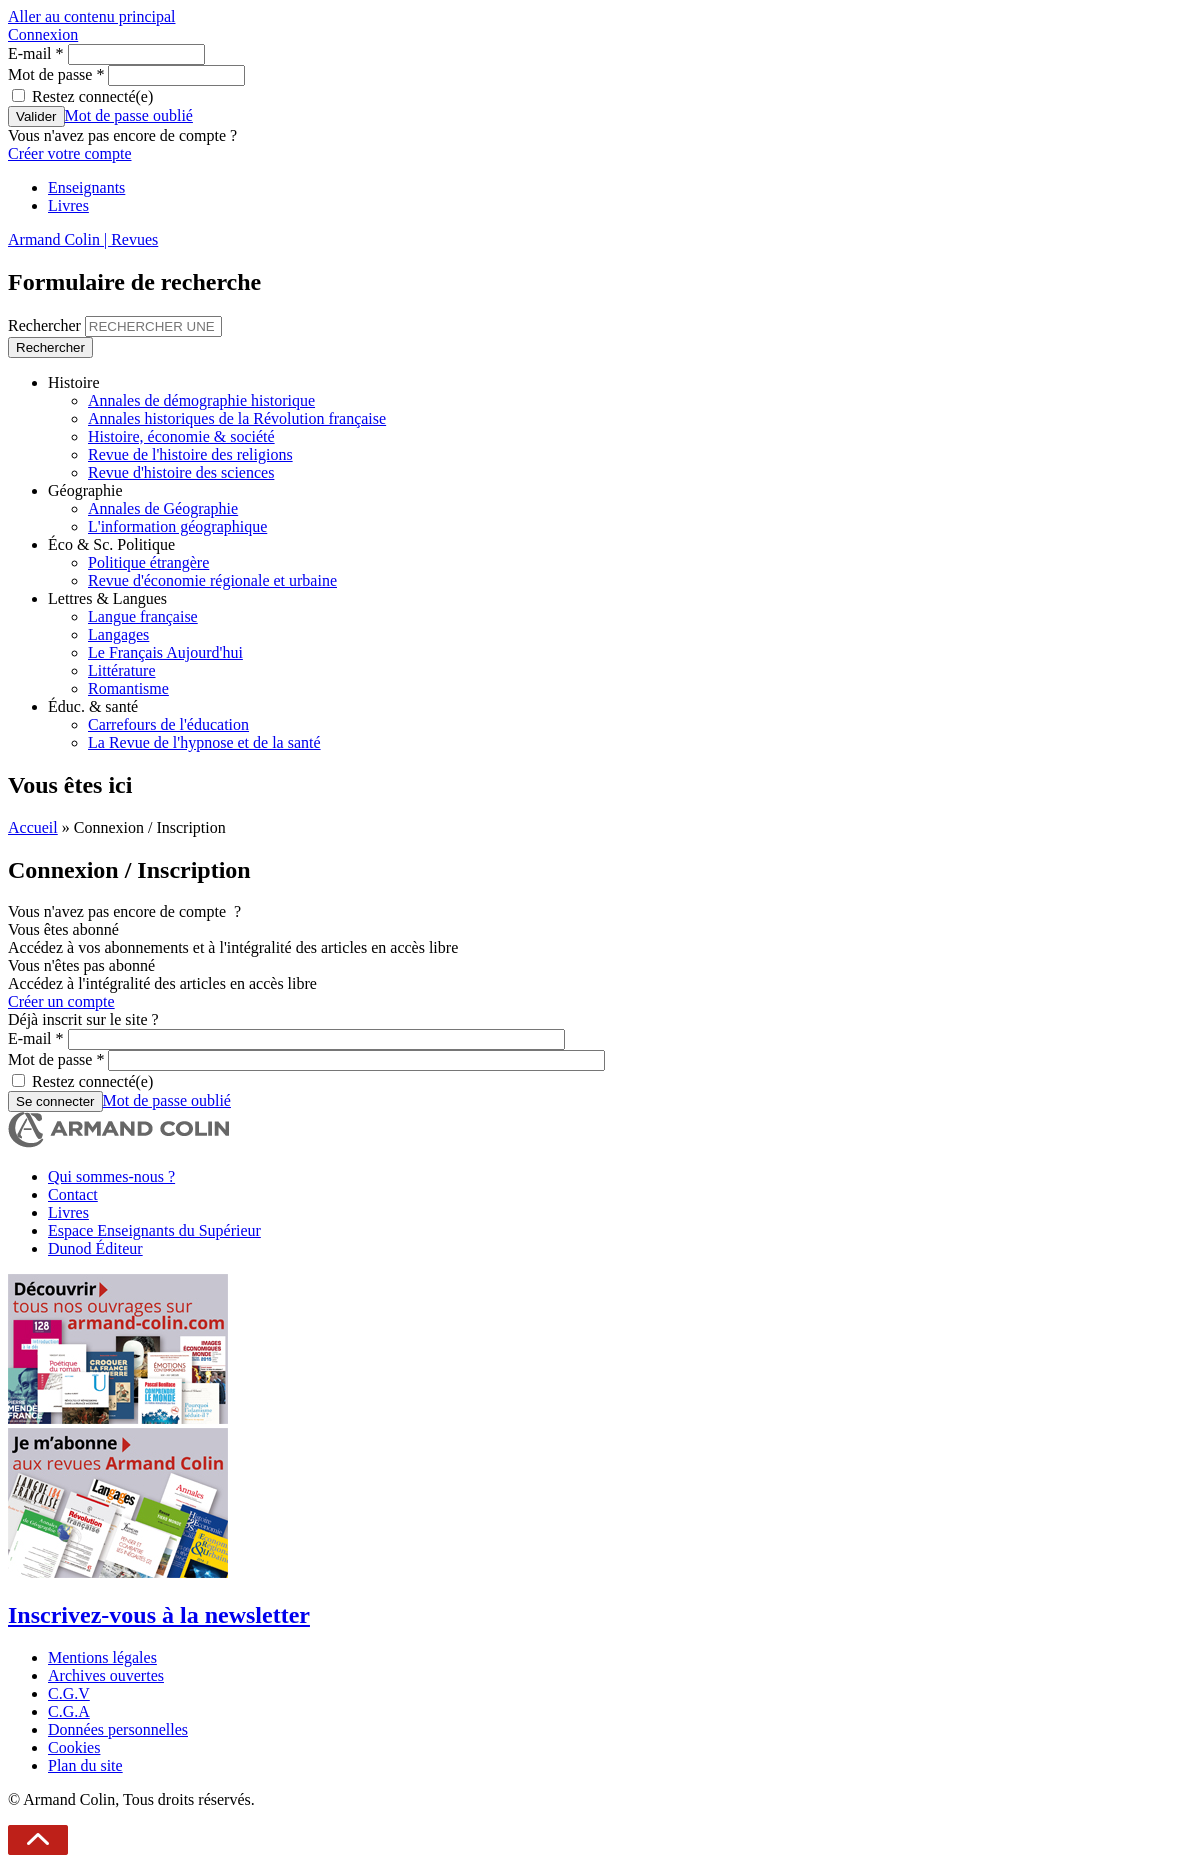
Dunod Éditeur (95, 1248)
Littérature (122, 670)
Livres (68, 205)
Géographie (85, 490)
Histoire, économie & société (181, 436)
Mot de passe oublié (129, 115)
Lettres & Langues (107, 598)
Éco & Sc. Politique (111, 544)
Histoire (74, 382)
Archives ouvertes (106, 1675)
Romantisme (128, 688)
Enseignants (86, 187)
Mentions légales (102, 1657)
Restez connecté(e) (92, 96)
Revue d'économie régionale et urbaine (212, 580)
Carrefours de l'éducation (168, 724)
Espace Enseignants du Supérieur (154, 1230)
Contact (73, 1194)
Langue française (143, 616)
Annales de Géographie (163, 508)
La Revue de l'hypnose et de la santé (204, 742)
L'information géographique (177, 526)
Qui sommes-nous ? (111, 1176)
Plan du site (85, 1765)
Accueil (33, 827)
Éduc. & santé (93, 706)
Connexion (43, 34)
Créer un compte (61, 1001)
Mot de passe (56, 74)
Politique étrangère (148, 562)
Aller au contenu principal (92, 16)
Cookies (74, 1747)
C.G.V (69, 1693)
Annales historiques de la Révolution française (237, 418)
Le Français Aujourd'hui (165, 652)
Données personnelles (118, 1729)
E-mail (36, 53)
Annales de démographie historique (201, 400)
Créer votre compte (70, 153)
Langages (118, 634)
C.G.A (69, 1711)
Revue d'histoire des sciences (181, 472)
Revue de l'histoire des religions (190, 454)
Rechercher (46, 325)
